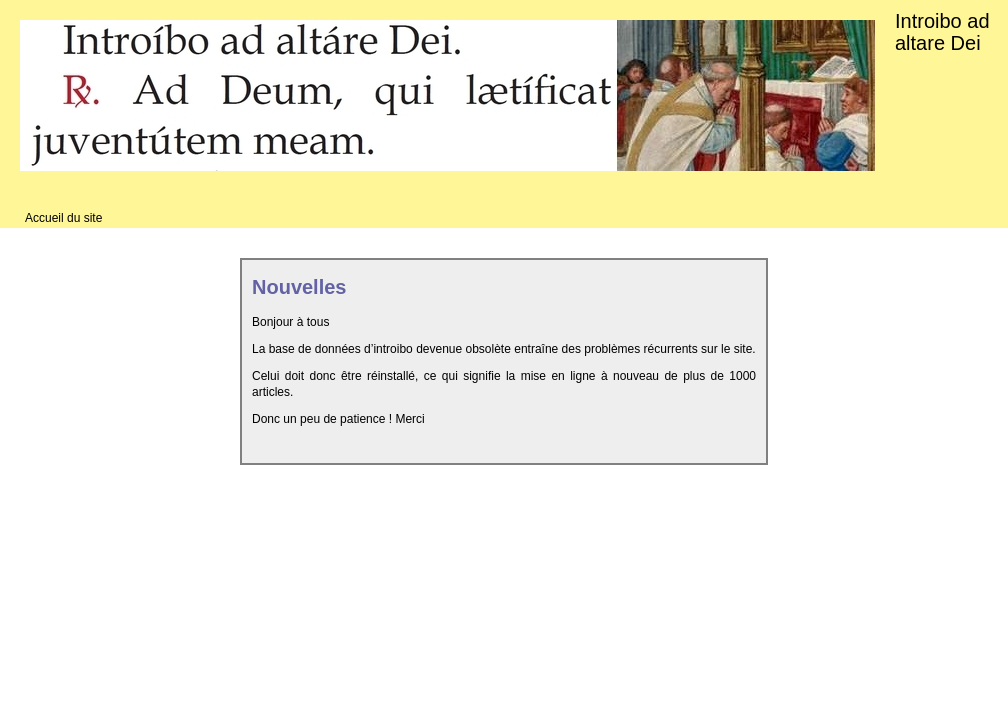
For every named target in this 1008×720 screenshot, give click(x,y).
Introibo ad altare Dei (942, 32)
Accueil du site (63, 218)
